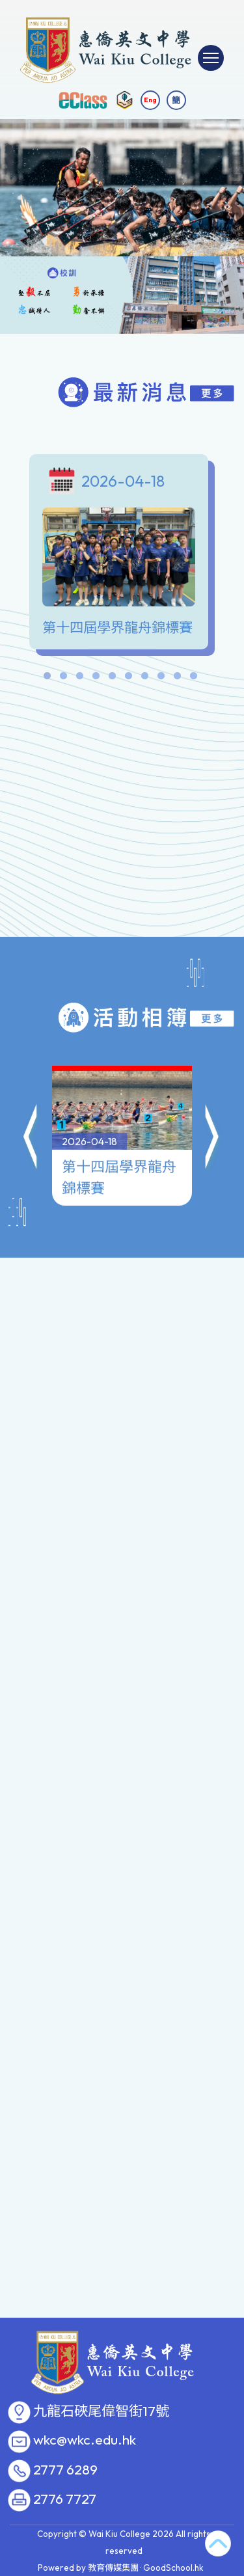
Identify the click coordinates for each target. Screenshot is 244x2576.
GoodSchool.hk (173, 2567)
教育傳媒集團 (113, 2567)
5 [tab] (112, 678)
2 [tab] (63, 678)
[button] (31, 1075)
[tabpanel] (122, 555)
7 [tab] (145, 678)
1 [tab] (47, 678)
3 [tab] (80, 678)
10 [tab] (193, 678)
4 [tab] (96, 678)
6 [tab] (128, 678)
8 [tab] (161, 678)
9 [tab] (177, 678)
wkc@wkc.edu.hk (84, 2440)
